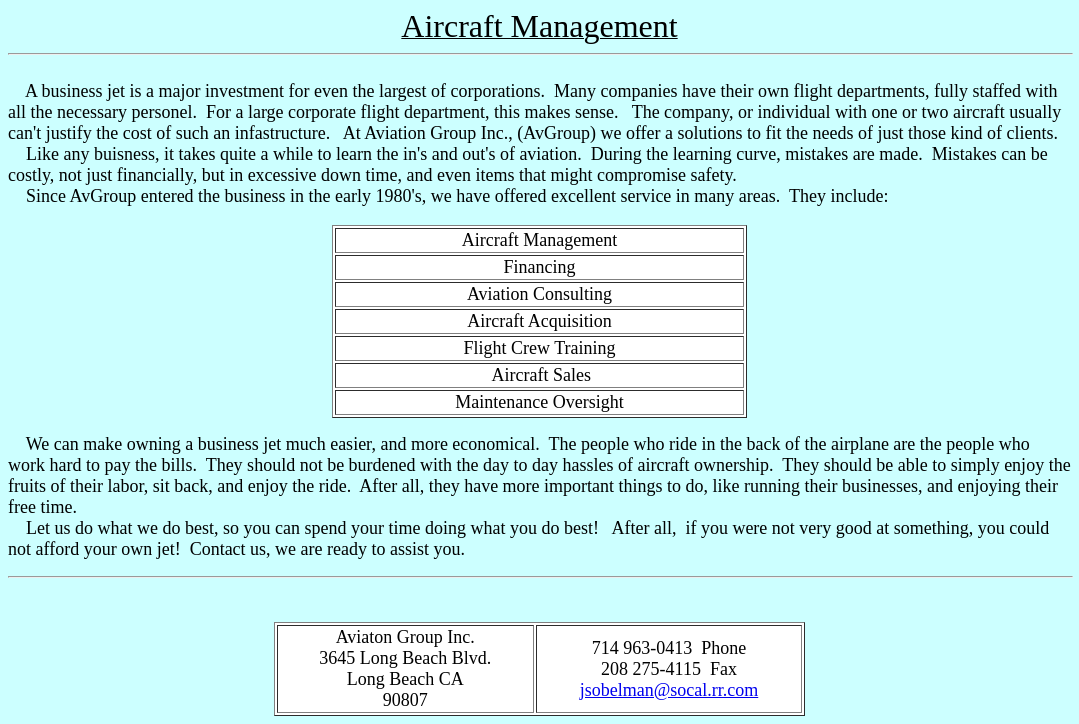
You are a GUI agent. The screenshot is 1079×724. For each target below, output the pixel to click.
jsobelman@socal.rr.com (669, 690)
